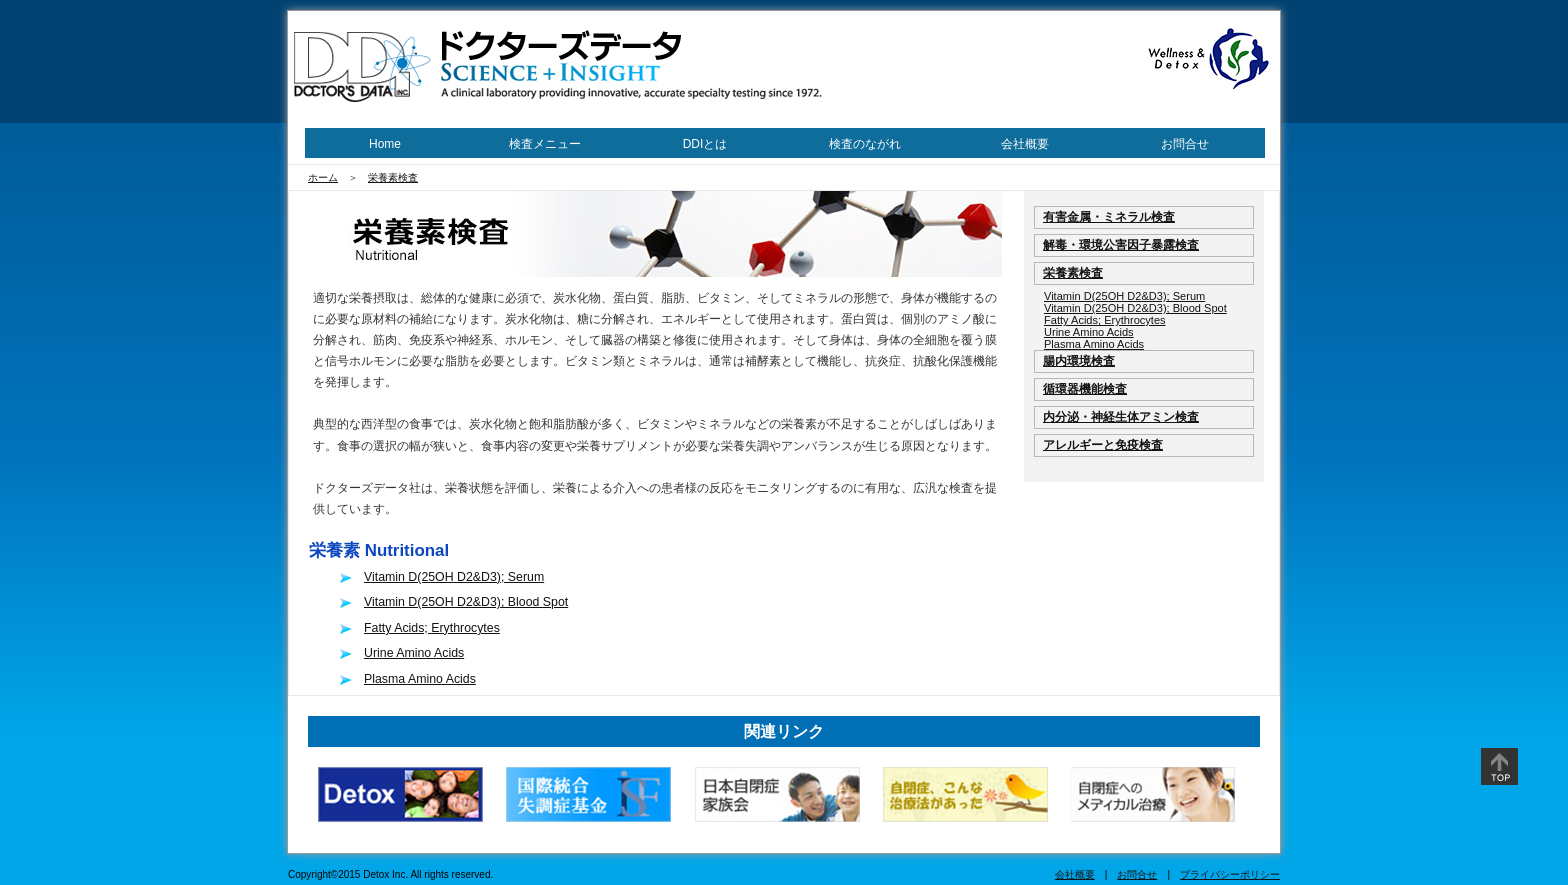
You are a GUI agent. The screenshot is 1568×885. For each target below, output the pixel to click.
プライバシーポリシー (1230, 874)
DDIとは (705, 144)
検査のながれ (865, 144)
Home (385, 144)
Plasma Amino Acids (420, 679)
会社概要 (1025, 144)
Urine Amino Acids (414, 653)
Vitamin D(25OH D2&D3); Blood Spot (466, 602)
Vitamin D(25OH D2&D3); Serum (454, 577)
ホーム (323, 177)
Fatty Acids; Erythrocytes (432, 628)
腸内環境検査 (1079, 360)
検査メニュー (545, 144)
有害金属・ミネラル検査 (1109, 216)
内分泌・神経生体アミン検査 (1121, 416)
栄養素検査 (393, 177)
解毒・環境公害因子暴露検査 (1121, 244)
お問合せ (1185, 144)
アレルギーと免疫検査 (1103, 444)
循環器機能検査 (1085, 388)
